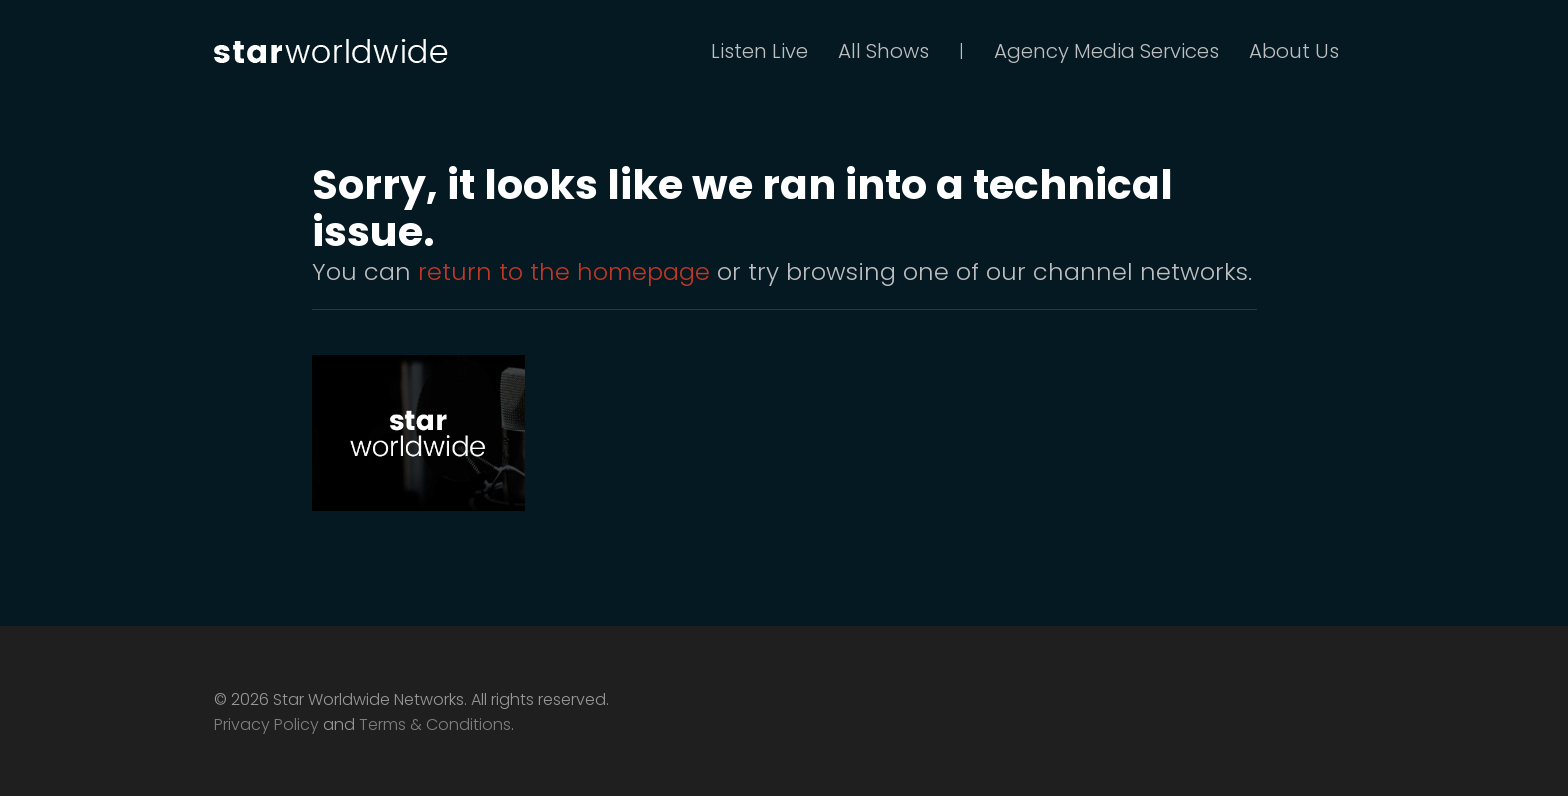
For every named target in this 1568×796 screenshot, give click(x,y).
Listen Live (759, 51)
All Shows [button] (883, 51)
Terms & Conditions (435, 724)
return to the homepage (564, 271)
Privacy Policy (266, 724)
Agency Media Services (1106, 51)
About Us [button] (1294, 51)
